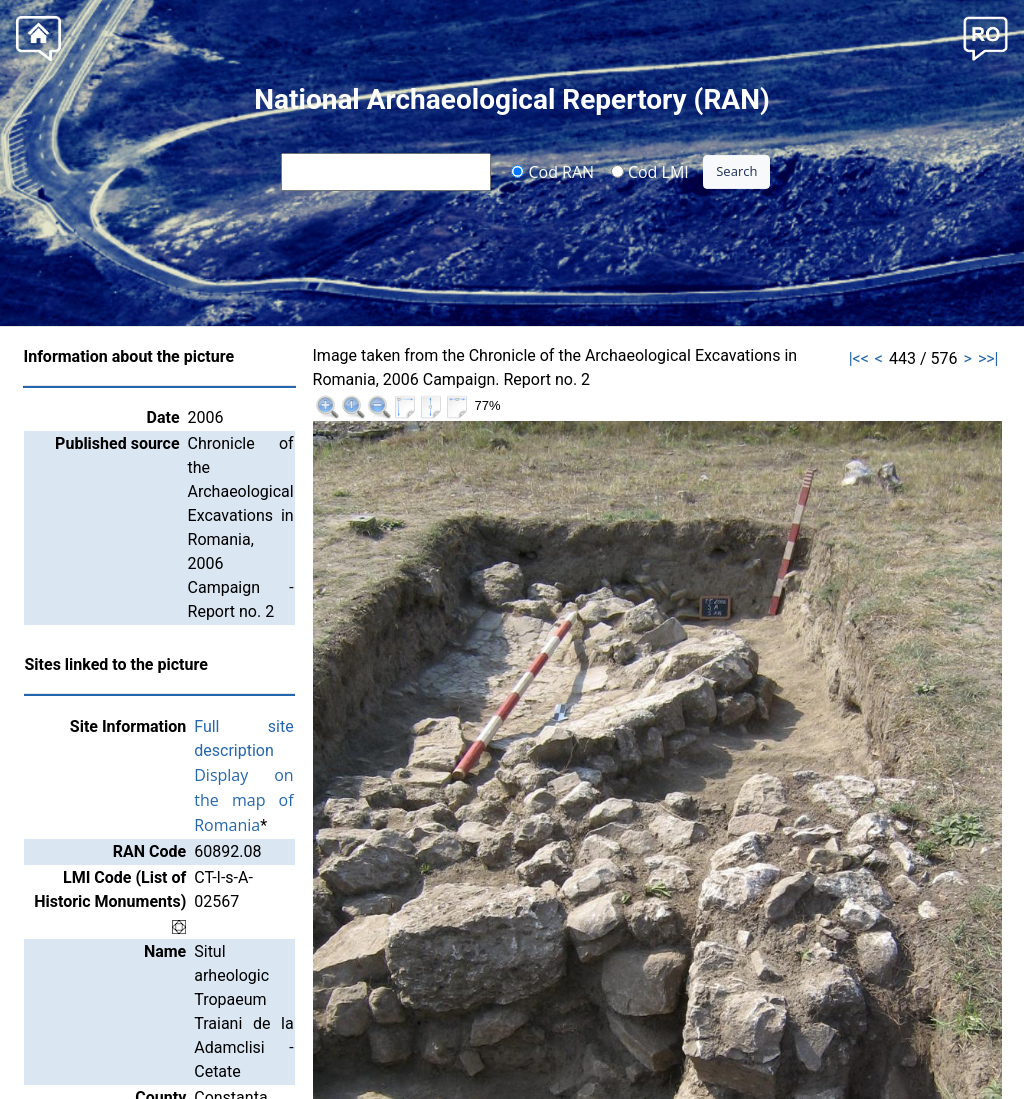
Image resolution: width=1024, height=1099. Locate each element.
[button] (985, 36)
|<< (859, 358)
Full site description (283, 606)
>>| (988, 358)
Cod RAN (552, 171)
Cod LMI (650, 171)
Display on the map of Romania (330, 631)
